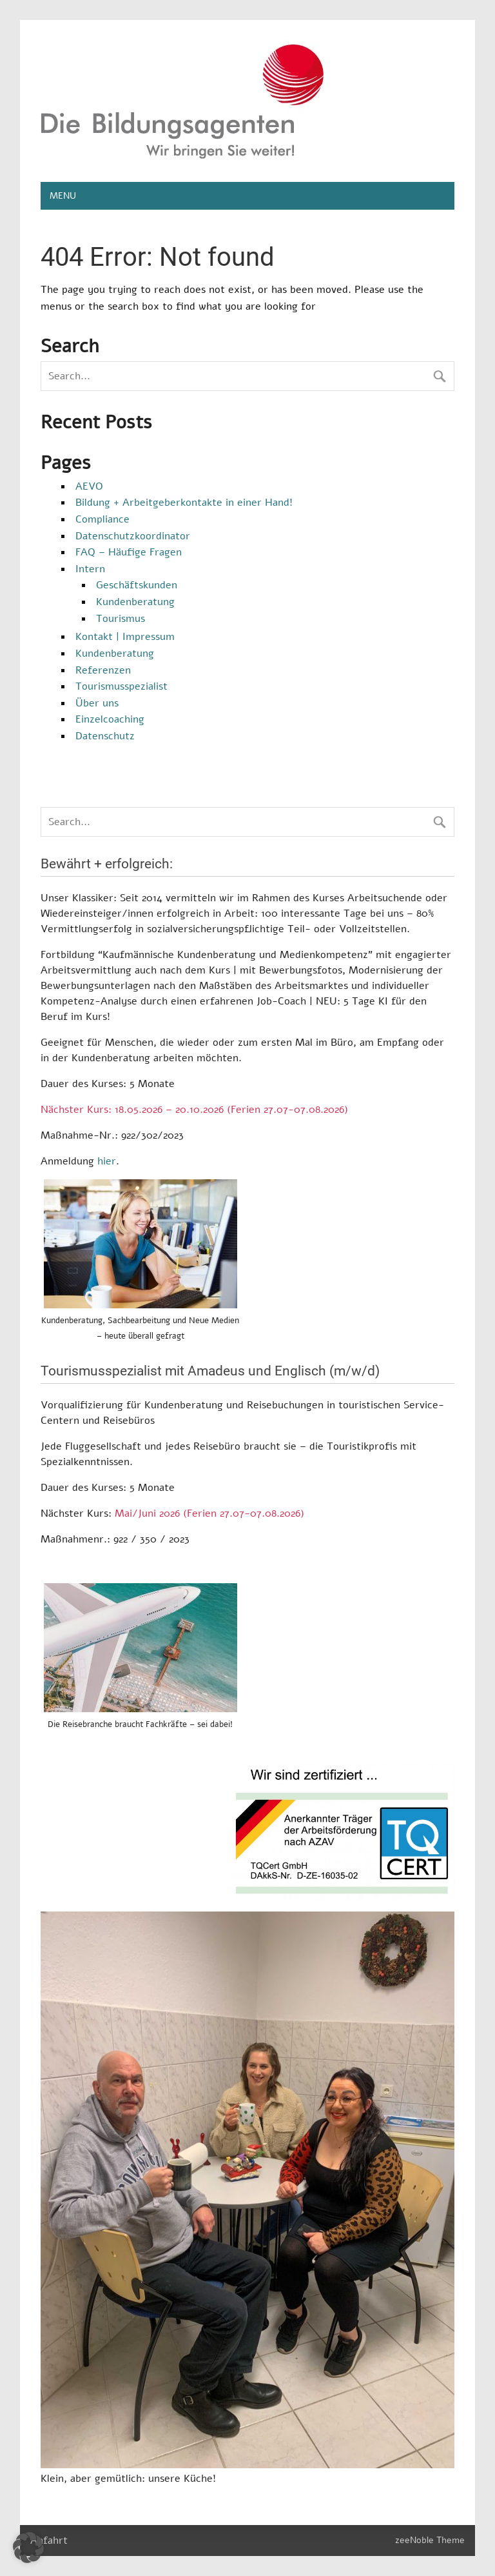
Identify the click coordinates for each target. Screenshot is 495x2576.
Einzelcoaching (109, 719)
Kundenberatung (135, 602)
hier (106, 1161)
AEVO (89, 486)
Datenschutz (105, 736)
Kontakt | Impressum (125, 637)
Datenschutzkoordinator (132, 536)
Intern (90, 569)
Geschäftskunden (136, 585)
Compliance (102, 519)
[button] (28, 2547)
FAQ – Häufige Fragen (128, 552)
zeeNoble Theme (430, 2539)
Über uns (97, 703)
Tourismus (120, 619)
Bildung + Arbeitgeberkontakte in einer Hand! (184, 502)
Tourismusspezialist (121, 686)
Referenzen (103, 670)
